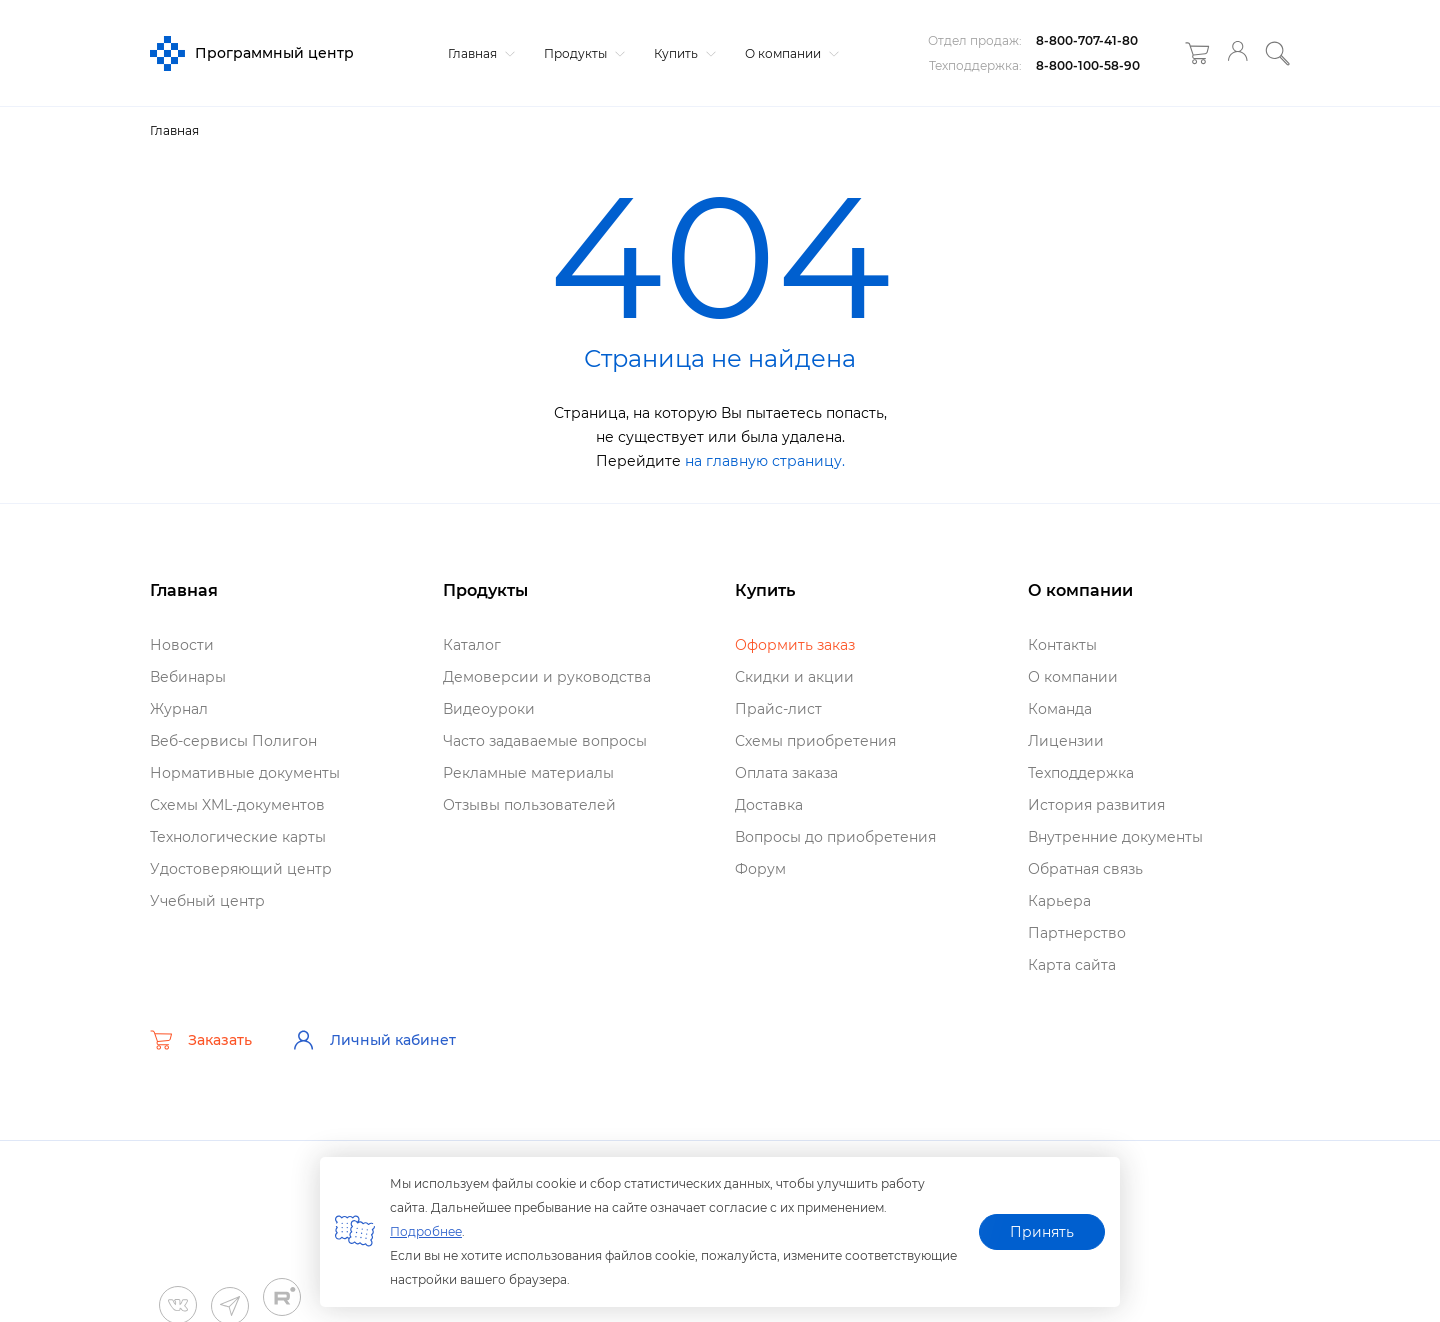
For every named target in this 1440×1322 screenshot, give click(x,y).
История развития (1096, 805)
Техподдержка (1081, 773)
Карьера (1059, 901)
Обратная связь (1085, 869)
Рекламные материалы (528, 773)
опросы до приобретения (835, 837)
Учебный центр (207, 901)
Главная (479, 53)
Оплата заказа (786, 773)
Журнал (179, 709)
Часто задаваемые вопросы (545, 741)
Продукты (582, 53)
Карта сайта (1072, 965)
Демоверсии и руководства (547, 677)
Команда (1060, 709)
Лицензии (1066, 741)
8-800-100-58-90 (1088, 65)
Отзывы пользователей (529, 805)
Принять (1042, 1232)
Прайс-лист (778, 709)
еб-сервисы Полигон (233, 741)
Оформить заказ (795, 645)
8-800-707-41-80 (1087, 40)
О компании (789, 53)
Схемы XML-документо (237, 805)
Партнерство (1077, 933)
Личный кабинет (374, 1040)
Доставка (769, 805)
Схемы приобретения (815, 741)
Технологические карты (238, 837)
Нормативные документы (245, 773)
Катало (472, 645)
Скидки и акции (794, 677)
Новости (182, 645)
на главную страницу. (765, 461)
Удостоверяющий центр (241, 869)
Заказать (201, 1040)
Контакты (1062, 645)
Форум (760, 869)
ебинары (188, 677)
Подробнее (426, 1231)
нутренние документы (1115, 837)
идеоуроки (489, 709)
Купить (682, 53)
